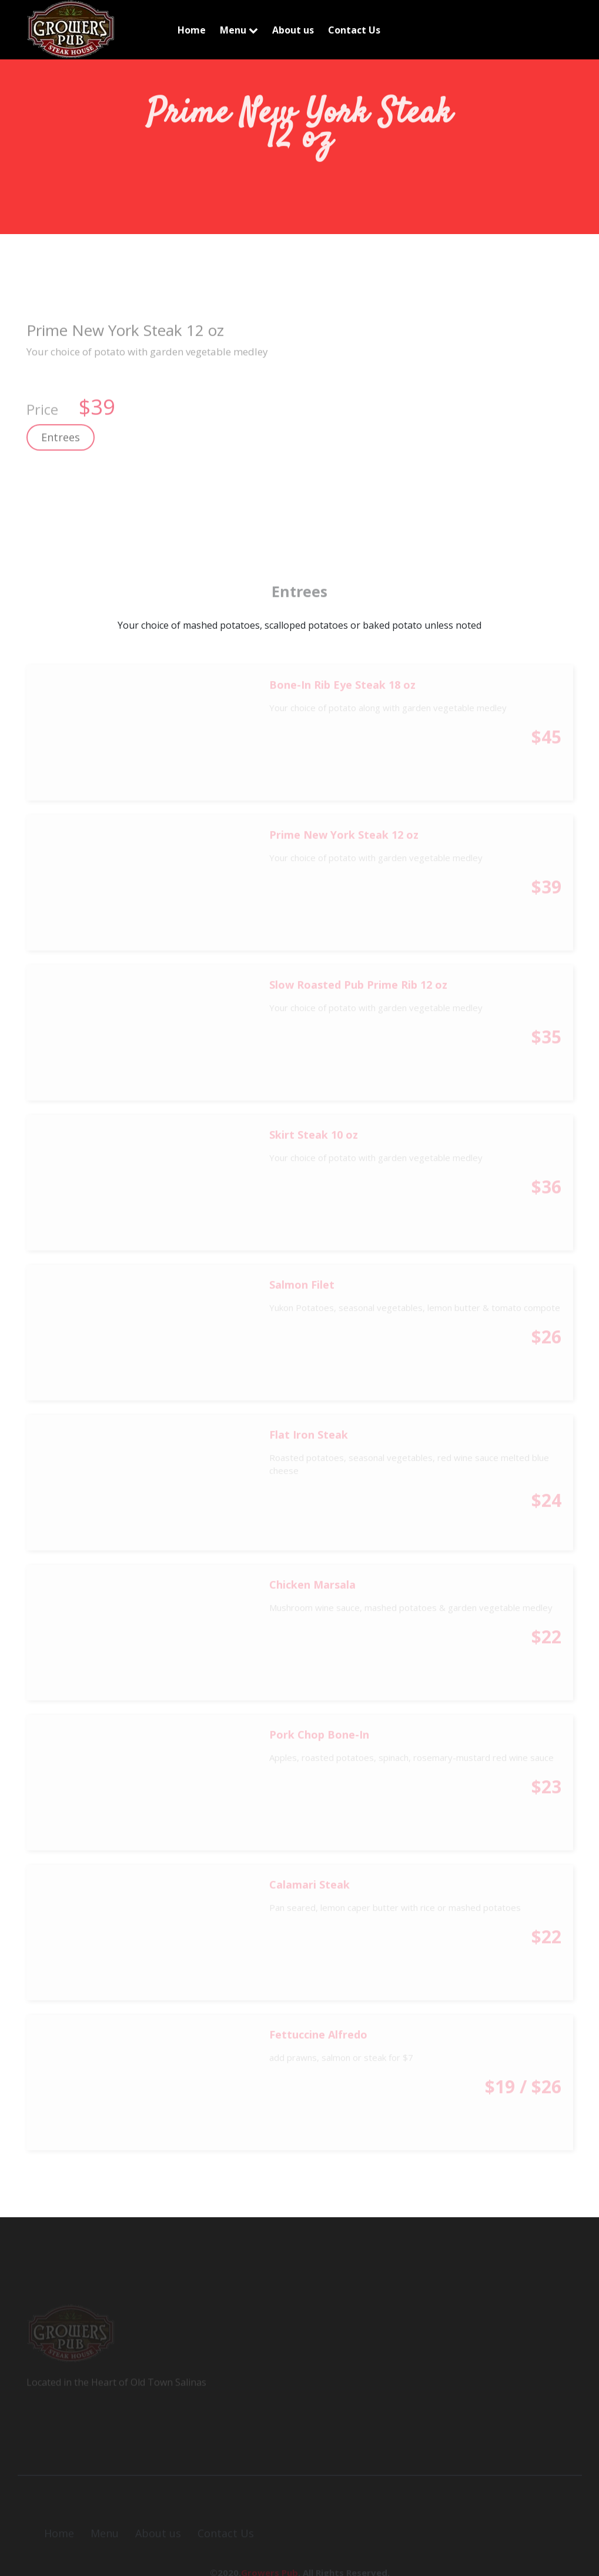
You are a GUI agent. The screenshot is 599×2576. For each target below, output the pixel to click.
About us (293, 30)
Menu (239, 30)
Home (192, 30)
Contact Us (354, 30)
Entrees (60, 446)
